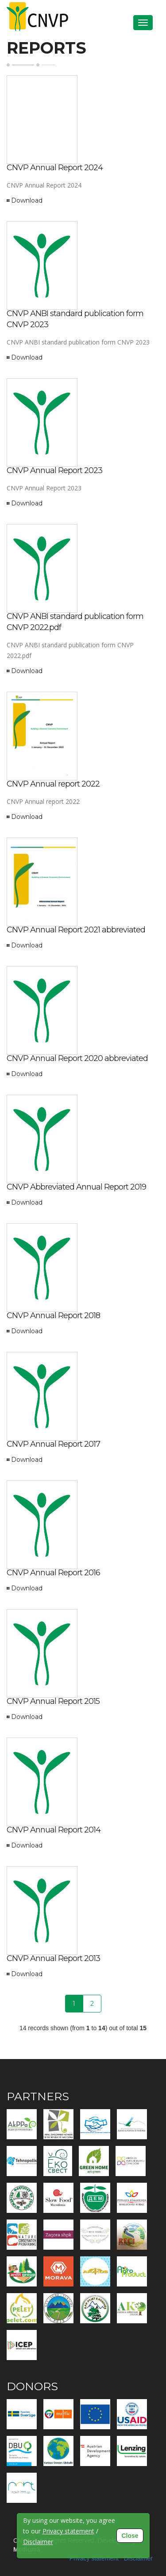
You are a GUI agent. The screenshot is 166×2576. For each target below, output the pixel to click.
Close (129, 2535)
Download (26, 200)
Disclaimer (138, 2558)
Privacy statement (94, 2558)
